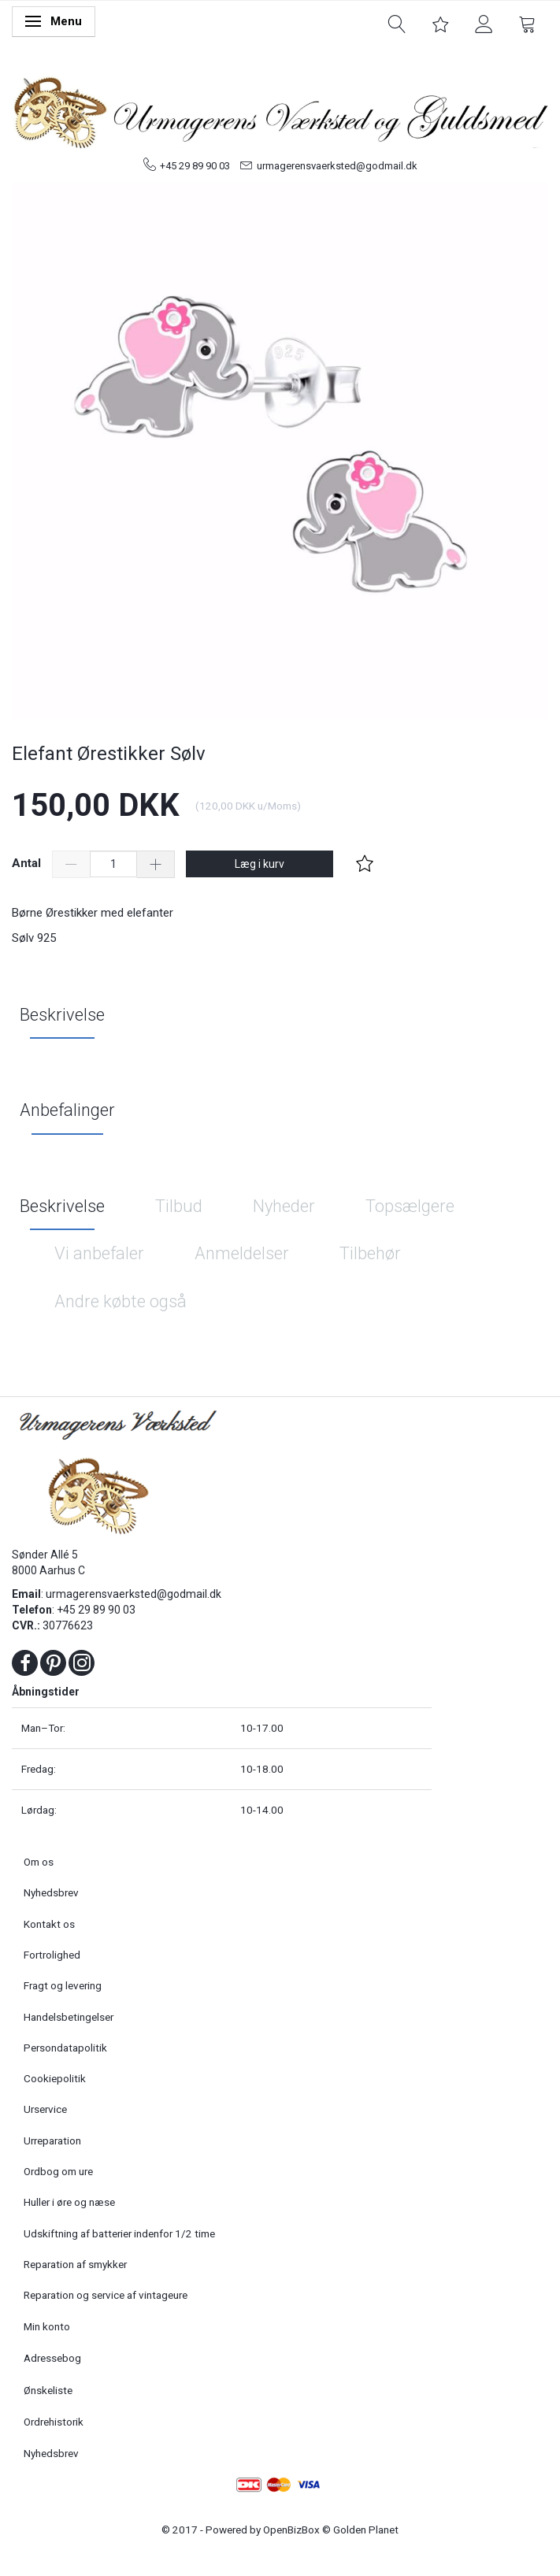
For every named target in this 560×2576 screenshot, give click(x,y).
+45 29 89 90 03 (195, 166)
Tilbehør (370, 1253)
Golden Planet (366, 2529)
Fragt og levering (63, 1985)
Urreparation (52, 2140)
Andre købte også (120, 1301)
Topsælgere (409, 1206)
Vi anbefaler (99, 1253)
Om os (39, 1861)
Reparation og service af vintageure (105, 2295)
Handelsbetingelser (68, 2017)
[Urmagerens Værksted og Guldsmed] (280, 110)
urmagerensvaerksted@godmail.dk (337, 166)
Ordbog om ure (58, 2171)
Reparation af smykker (75, 2264)
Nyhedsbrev (51, 1892)
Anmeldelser (242, 1253)
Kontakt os (49, 1924)
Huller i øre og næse (69, 2202)
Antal (28, 863)
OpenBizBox (291, 2529)
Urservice (45, 2109)
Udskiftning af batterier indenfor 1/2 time (119, 2233)
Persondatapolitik (65, 2047)
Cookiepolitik (55, 2078)
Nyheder (284, 1206)
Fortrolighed (52, 1954)
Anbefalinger (67, 1110)
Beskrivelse (62, 1015)
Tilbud (178, 1206)
